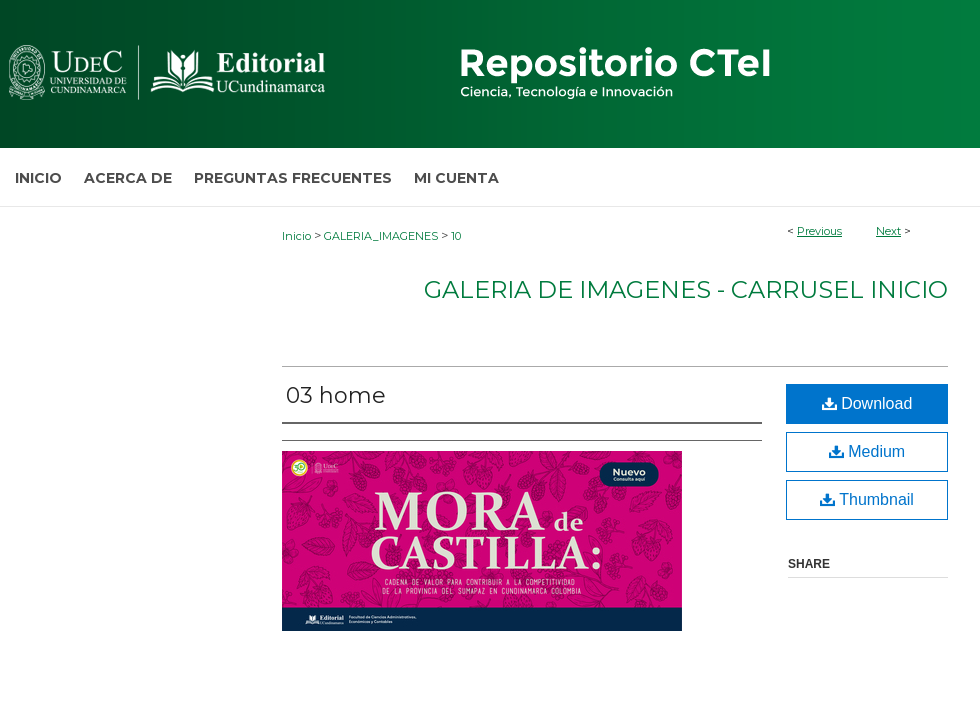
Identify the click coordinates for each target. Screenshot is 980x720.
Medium (867, 451)
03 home (336, 395)
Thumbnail (867, 499)
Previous (819, 231)
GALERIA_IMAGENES (381, 236)
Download (867, 403)
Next (888, 231)
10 (456, 236)
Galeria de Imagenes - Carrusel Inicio (686, 289)
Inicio (296, 236)
